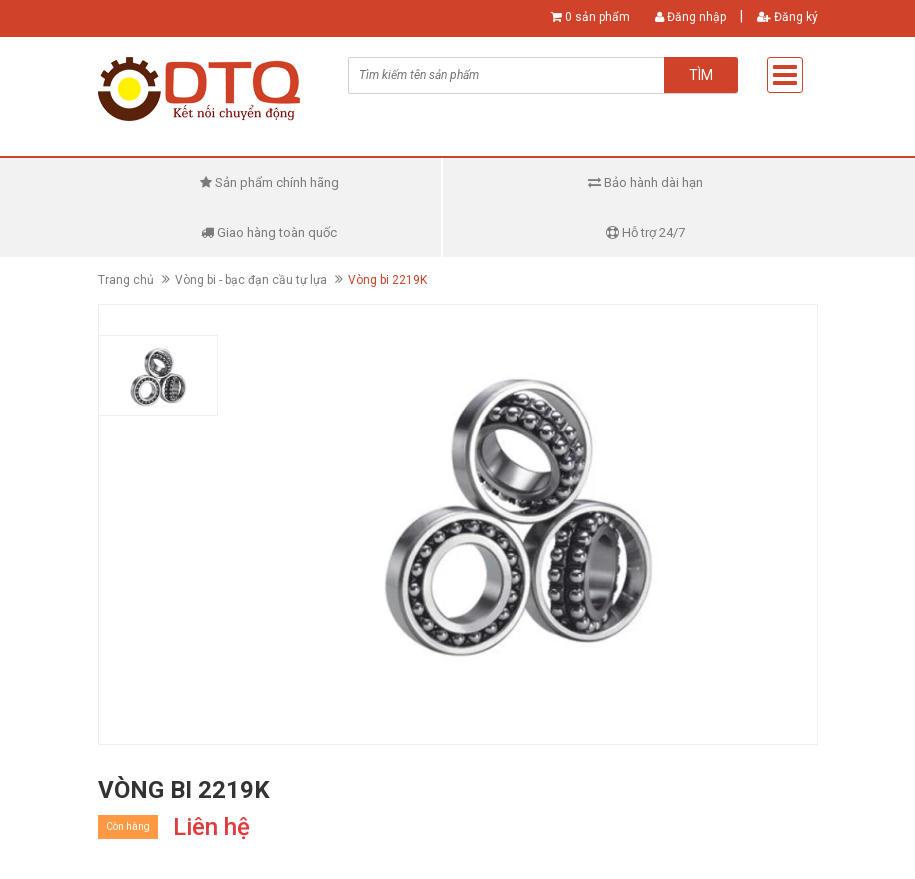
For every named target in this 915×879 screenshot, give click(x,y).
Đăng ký (787, 17)
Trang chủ (126, 280)
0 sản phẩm (597, 17)
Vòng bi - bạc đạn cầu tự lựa (251, 280)
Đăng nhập (690, 17)
